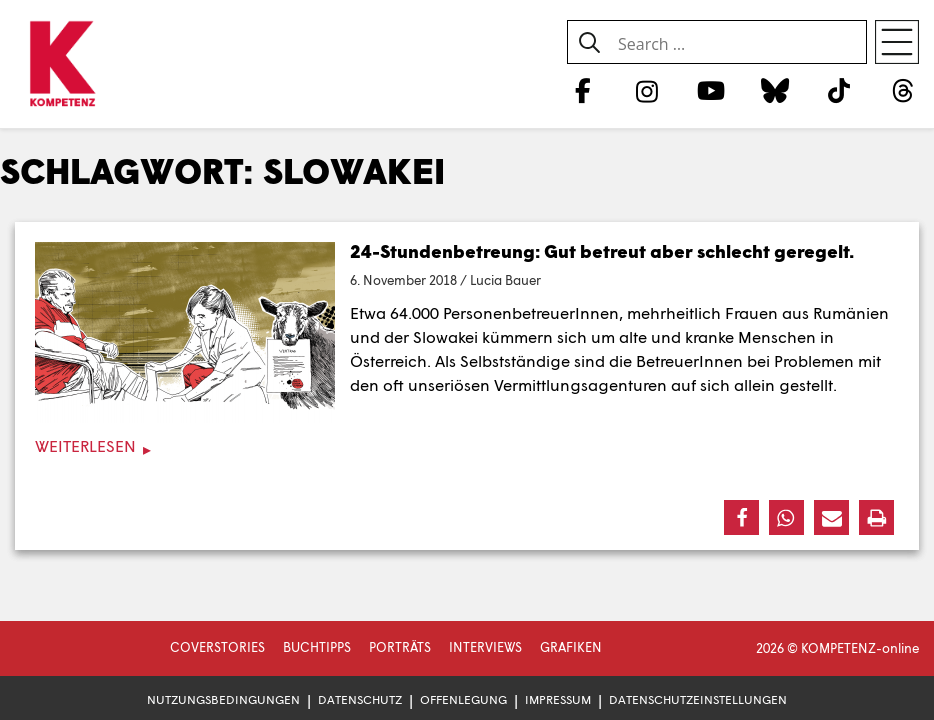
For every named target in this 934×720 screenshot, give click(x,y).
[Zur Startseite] (62, 65)
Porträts (400, 647)
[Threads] (903, 90)
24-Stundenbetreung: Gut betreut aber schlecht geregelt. (602, 251)
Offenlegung (463, 699)
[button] (741, 517)
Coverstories (217, 647)
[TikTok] (839, 90)
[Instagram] (646, 90)
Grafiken (571, 647)
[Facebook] (582, 90)
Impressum (558, 699)
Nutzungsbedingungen (223, 699)
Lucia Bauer (505, 280)
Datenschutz (360, 699)
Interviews (485, 647)
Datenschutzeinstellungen (698, 699)
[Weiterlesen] (467, 446)
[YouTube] (710, 90)
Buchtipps (317, 647)
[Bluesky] (774, 90)
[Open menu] (897, 42)
